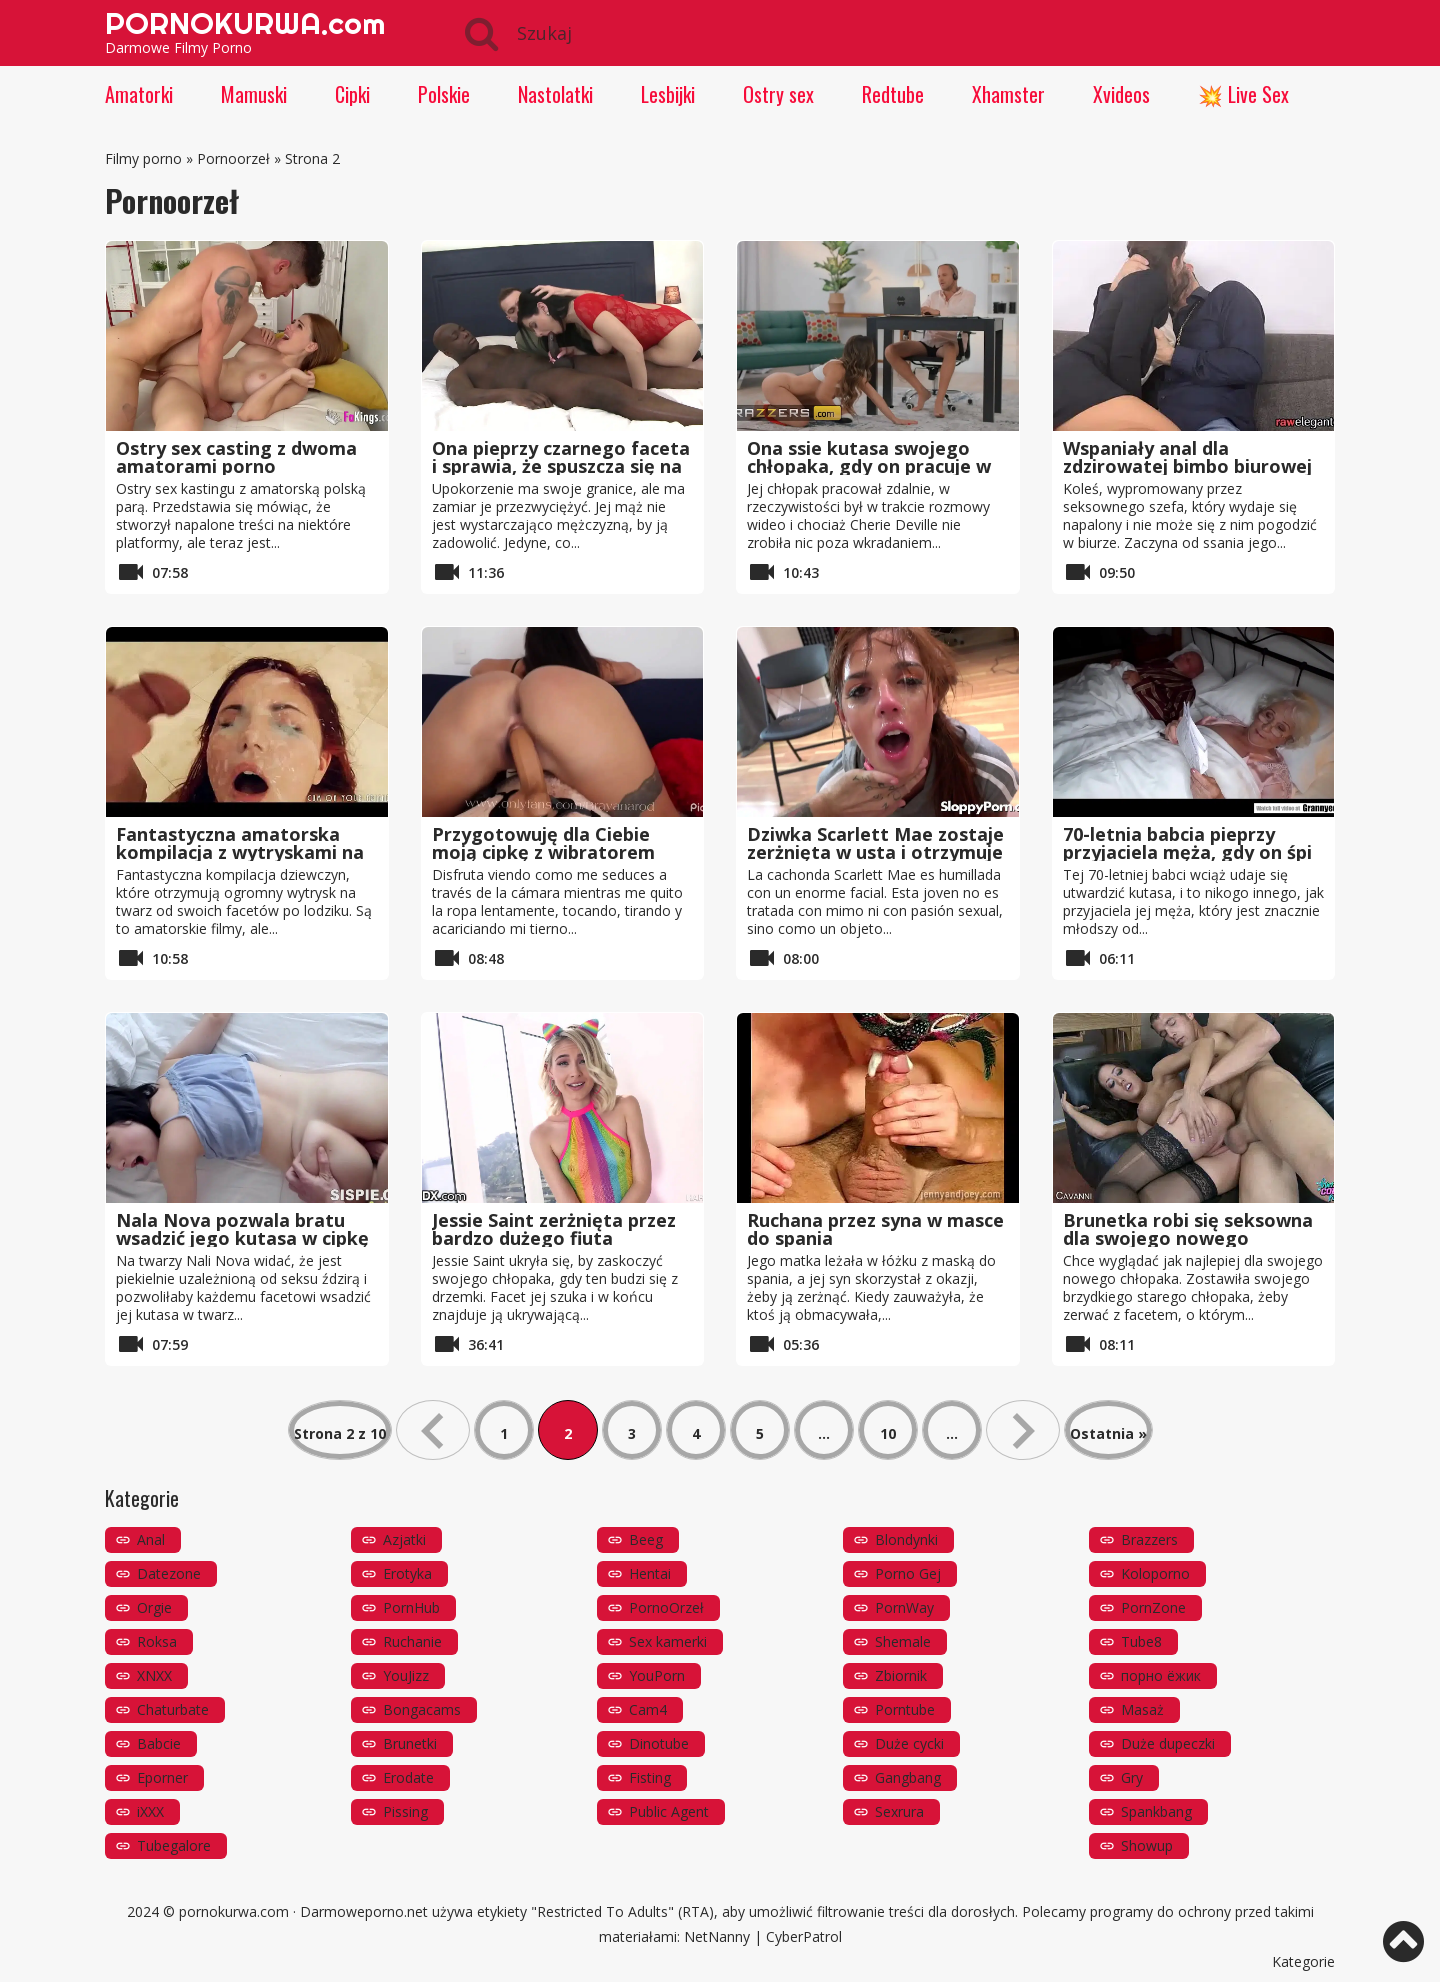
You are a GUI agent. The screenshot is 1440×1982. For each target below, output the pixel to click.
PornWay (904, 1607)
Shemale (903, 1641)
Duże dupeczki (1168, 1743)
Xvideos (1121, 94)
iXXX (150, 1811)
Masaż (1142, 1709)
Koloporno (1155, 1573)
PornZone (1153, 1607)
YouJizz (406, 1675)
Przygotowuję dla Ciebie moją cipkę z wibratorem (543, 843)
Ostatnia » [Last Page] (1108, 1433)
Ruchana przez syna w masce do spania (875, 1229)
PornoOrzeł (666, 1607)
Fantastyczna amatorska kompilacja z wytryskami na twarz (240, 852)
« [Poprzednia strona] (433, 1430)
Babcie (159, 1743)
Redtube (893, 94)
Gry (1132, 1777)
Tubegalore (174, 1845)
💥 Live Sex (1243, 94)
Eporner (162, 1777)
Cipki (352, 94)
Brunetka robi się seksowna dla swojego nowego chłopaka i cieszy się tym (1188, 1238)
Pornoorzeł (233, 158)
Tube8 (1141, 1641)
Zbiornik (901, 1675)
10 (888, 1433)
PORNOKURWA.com (245, 23)
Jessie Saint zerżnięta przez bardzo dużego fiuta (554, 1229)
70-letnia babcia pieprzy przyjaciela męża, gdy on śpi (1187, 843)
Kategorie (1303, 1961)
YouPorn (657, 1675)
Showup (1147, 1845)
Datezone (169, 1573)
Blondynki (906, 1539)
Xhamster (1008, 94)
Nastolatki (555, 94)
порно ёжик (1161, 1675)
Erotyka (407, 1573)
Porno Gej (908, 1573)
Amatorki (139, 94)
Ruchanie (412, 1641)
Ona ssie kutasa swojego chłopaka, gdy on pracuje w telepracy (869, 466)
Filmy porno (143, 158)
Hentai (650, 1573)
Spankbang (1156, 1811)
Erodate (408, 1777)
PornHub (411, 1607)
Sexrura (899, 1811)
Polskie (444, 94)
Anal (151, 1539)
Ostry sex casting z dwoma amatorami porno (236, 457)
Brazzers (1149, 1539)
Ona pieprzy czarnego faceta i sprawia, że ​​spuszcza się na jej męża (561, 466)
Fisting (650, 1777)
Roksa (157, 1641)
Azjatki (404, 1539)
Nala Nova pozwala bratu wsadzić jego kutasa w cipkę (242, 1229)
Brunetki (410, 1743)
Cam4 (648, 1709)
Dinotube (659, 1743)
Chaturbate (173, 1709)
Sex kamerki (668, 1641)
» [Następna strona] (1023, 1430)
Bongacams (422, 1709)
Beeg (646, 1539)
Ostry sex (778, 94)
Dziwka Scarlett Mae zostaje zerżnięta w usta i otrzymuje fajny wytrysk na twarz (875, 852)
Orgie (154, 1607)
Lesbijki (668, 94)
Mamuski (254, 94)
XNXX (154, 1675)
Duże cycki (909, 1743)
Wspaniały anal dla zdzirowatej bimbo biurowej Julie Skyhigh (1187, 466)
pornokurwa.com (234, 1911)
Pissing (405, 1811)
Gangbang (908, 1777)
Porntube (905, 1709)
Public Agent (669, 1811)
